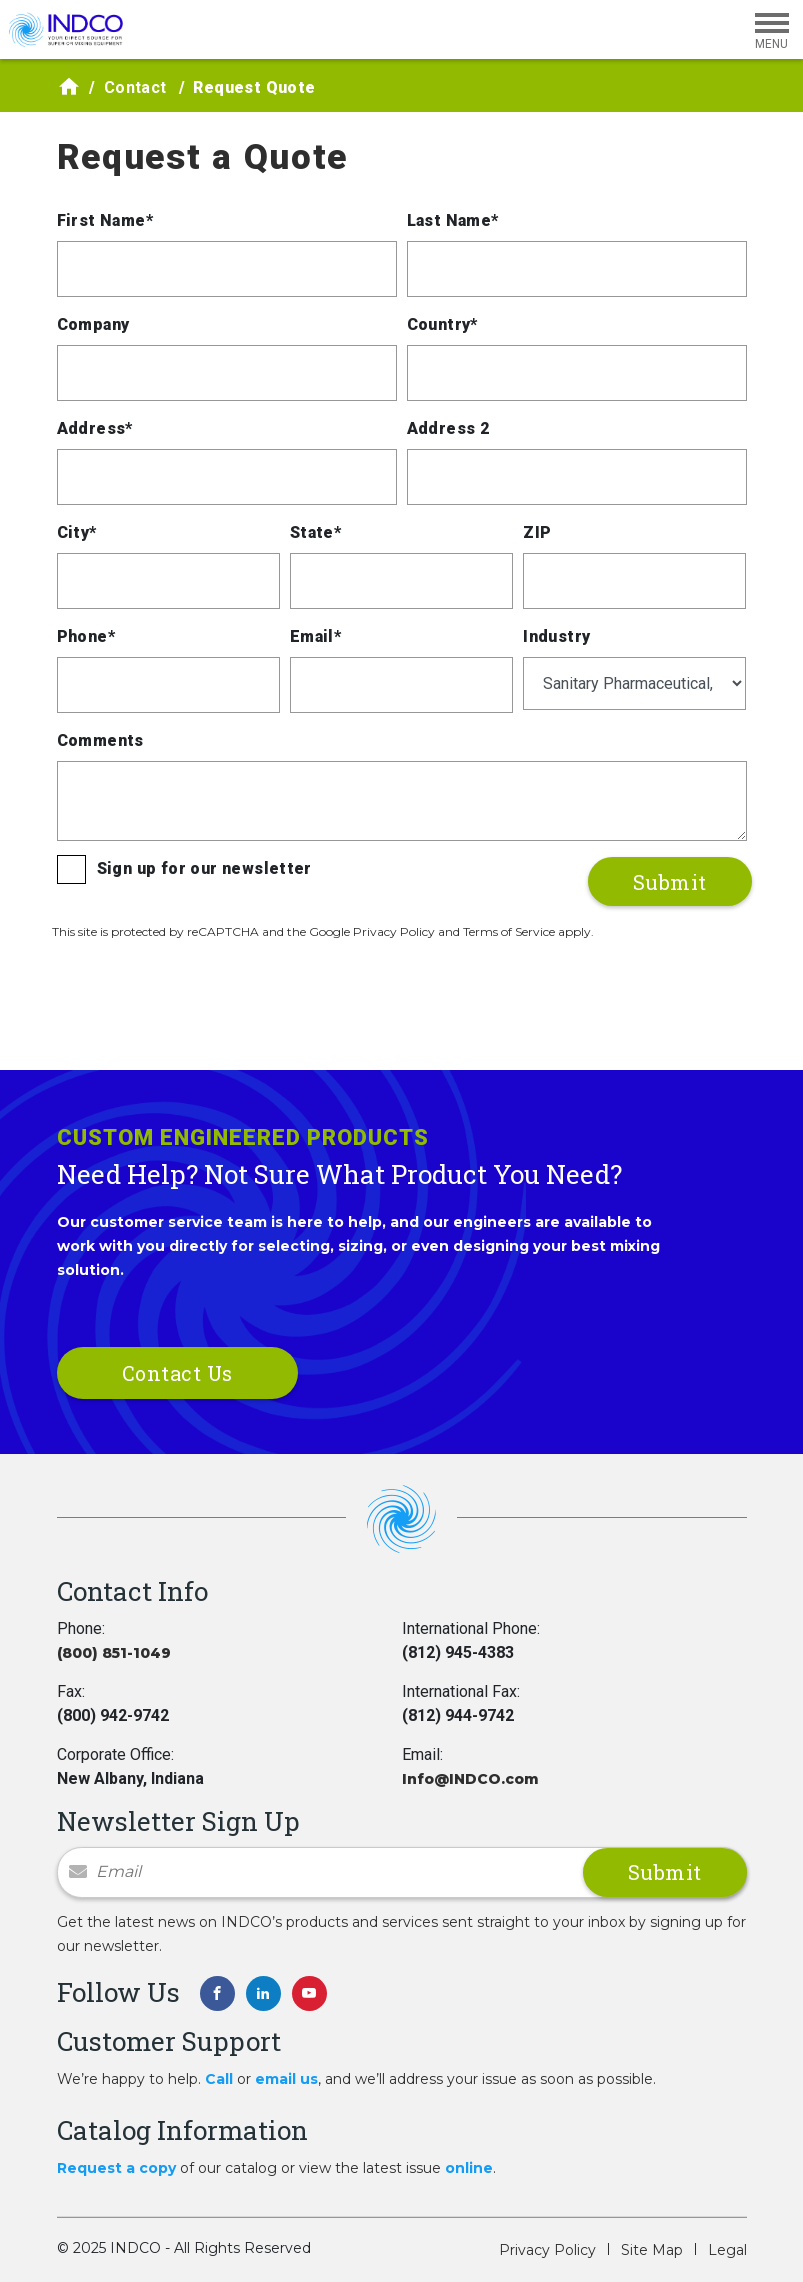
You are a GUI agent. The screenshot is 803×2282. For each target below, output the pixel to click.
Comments (100, 740)
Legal (727, 2250)
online (469, 2168)
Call (219, 2079)
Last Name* (453, 220)
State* (315, 532)
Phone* (86, 636)
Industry (556, 636)
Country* (442, 324)
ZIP (537, 532)
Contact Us (177, 1373)
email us (286, 2079)
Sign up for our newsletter (204, 868)
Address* (95, 428)
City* (77, 532)
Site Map (652, 2250)
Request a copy (116, 2168)
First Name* (105, 220)
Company (93, 324)
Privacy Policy (547, 2250)
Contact (135, 87)
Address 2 (448, 428)
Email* (315, 636)
